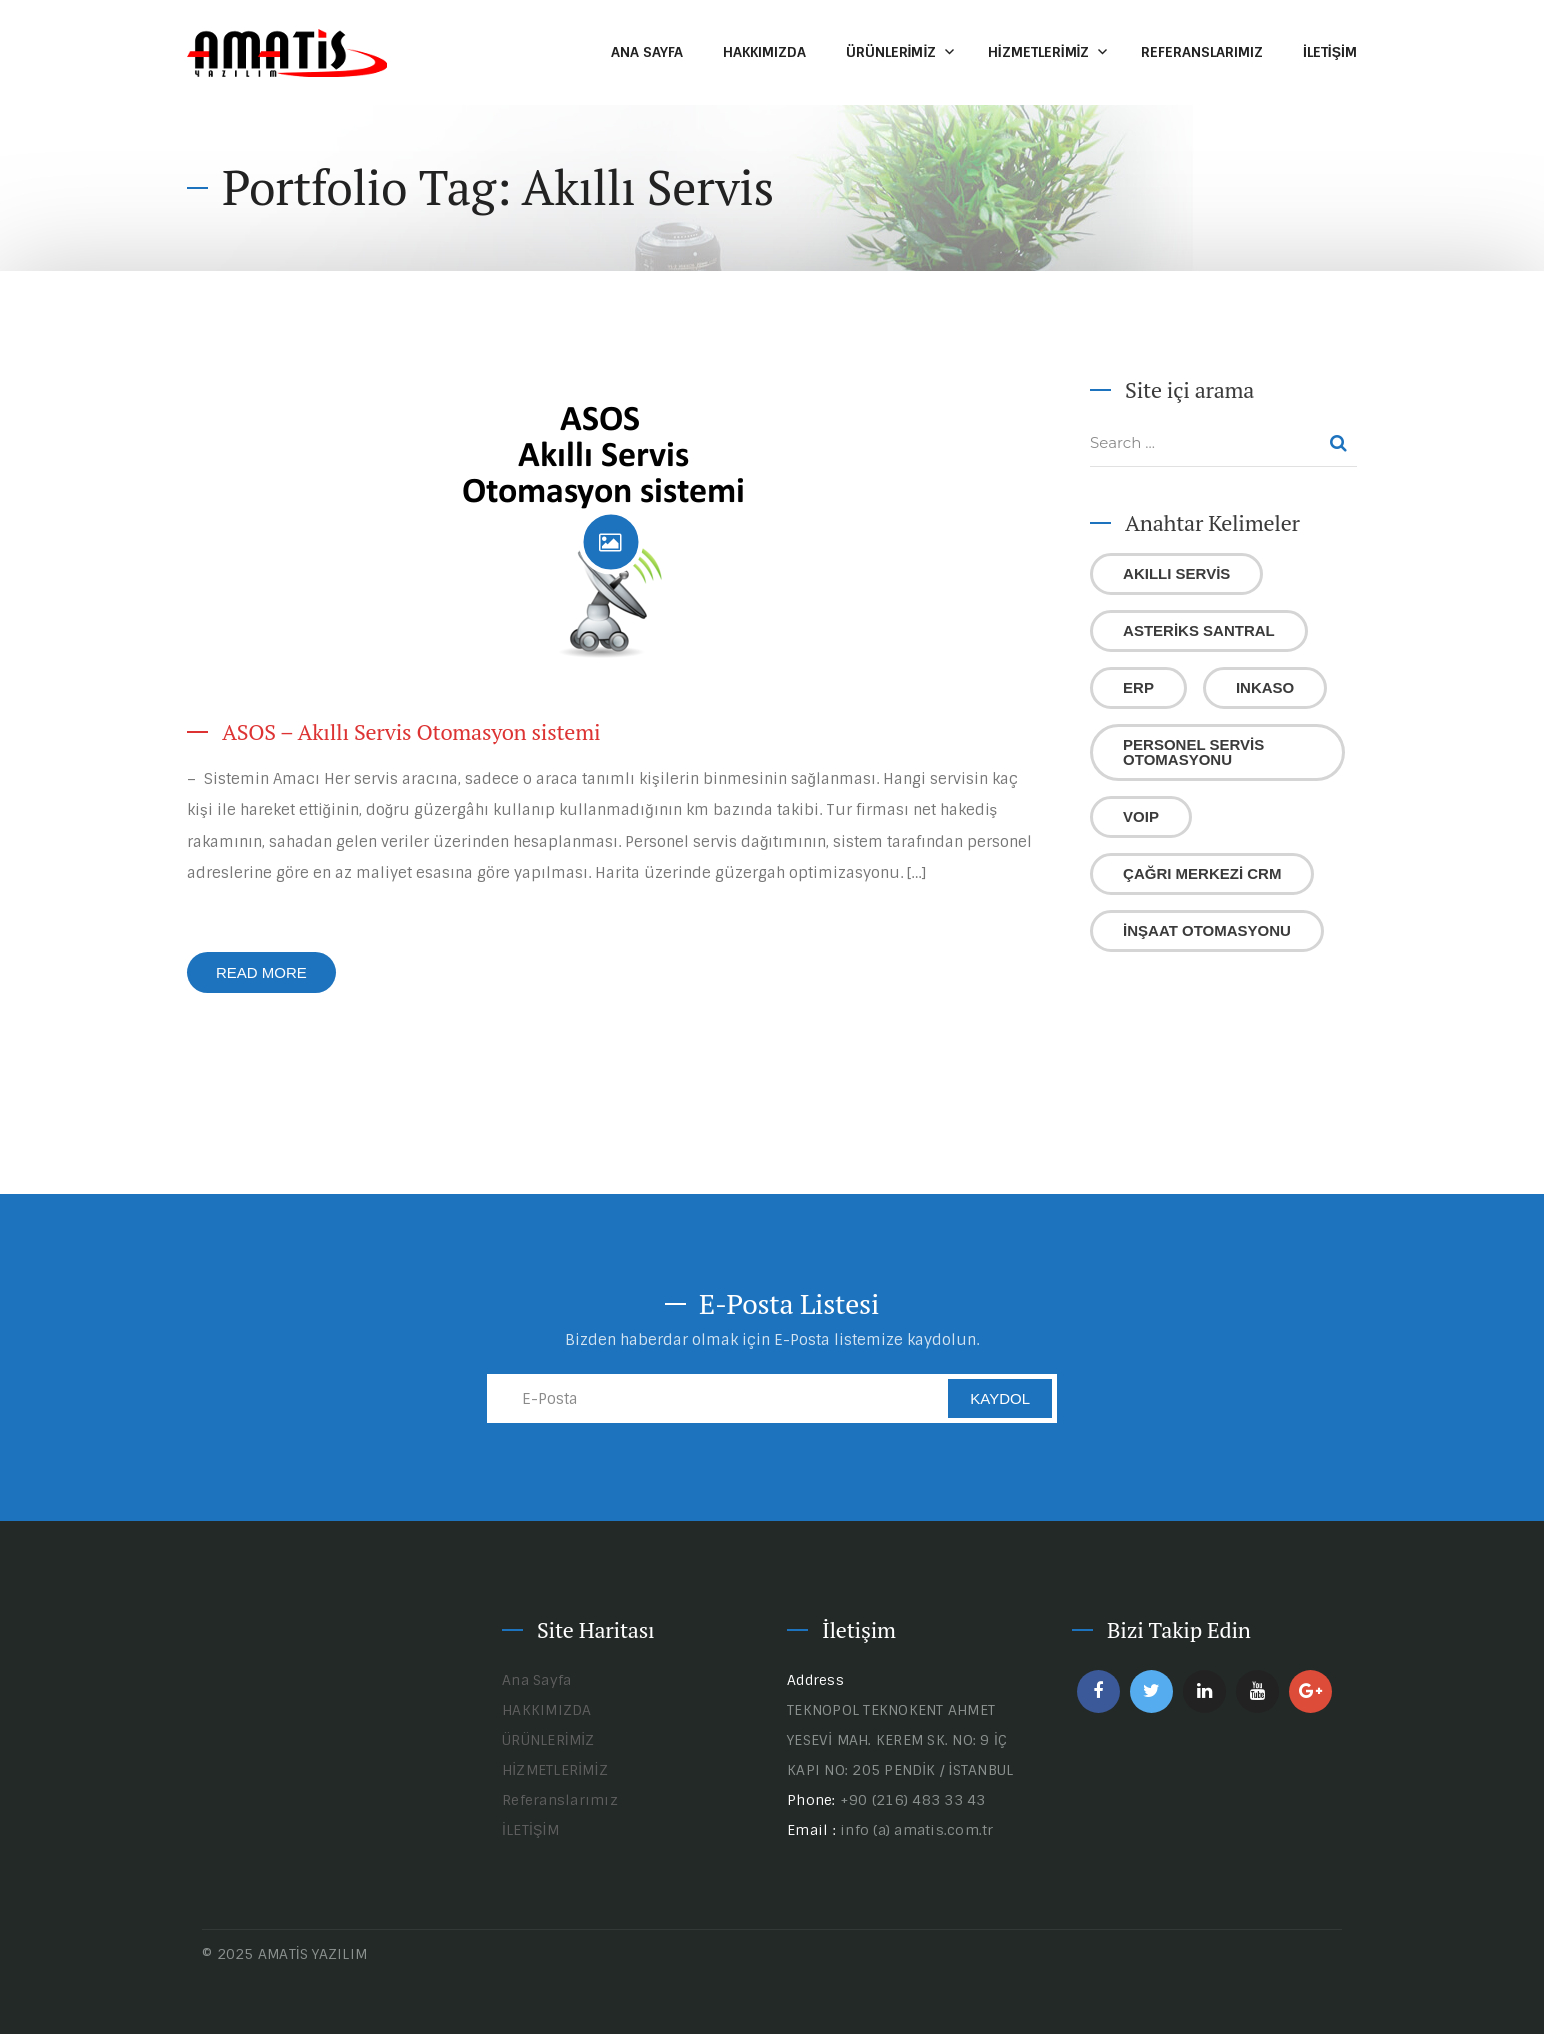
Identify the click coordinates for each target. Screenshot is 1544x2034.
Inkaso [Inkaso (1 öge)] (1265, 687)
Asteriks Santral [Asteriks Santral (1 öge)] (1199, 630)
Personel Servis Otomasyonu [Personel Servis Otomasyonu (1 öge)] (1193, 752)
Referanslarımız (1202, 52)
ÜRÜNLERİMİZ (891, 52)
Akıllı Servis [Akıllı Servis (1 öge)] (1176, 573)
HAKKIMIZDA (764, 52)
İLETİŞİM (1330, 52)
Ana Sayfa (647, 52)
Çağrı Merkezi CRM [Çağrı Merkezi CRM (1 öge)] (1202, 873)
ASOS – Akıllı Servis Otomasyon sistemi (411, 731)
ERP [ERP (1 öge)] (1138, 687)
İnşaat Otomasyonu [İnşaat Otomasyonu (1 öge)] (1207, 930)
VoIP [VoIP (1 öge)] (1141, 816)
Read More (261, 972)
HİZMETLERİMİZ (1039, 52)
